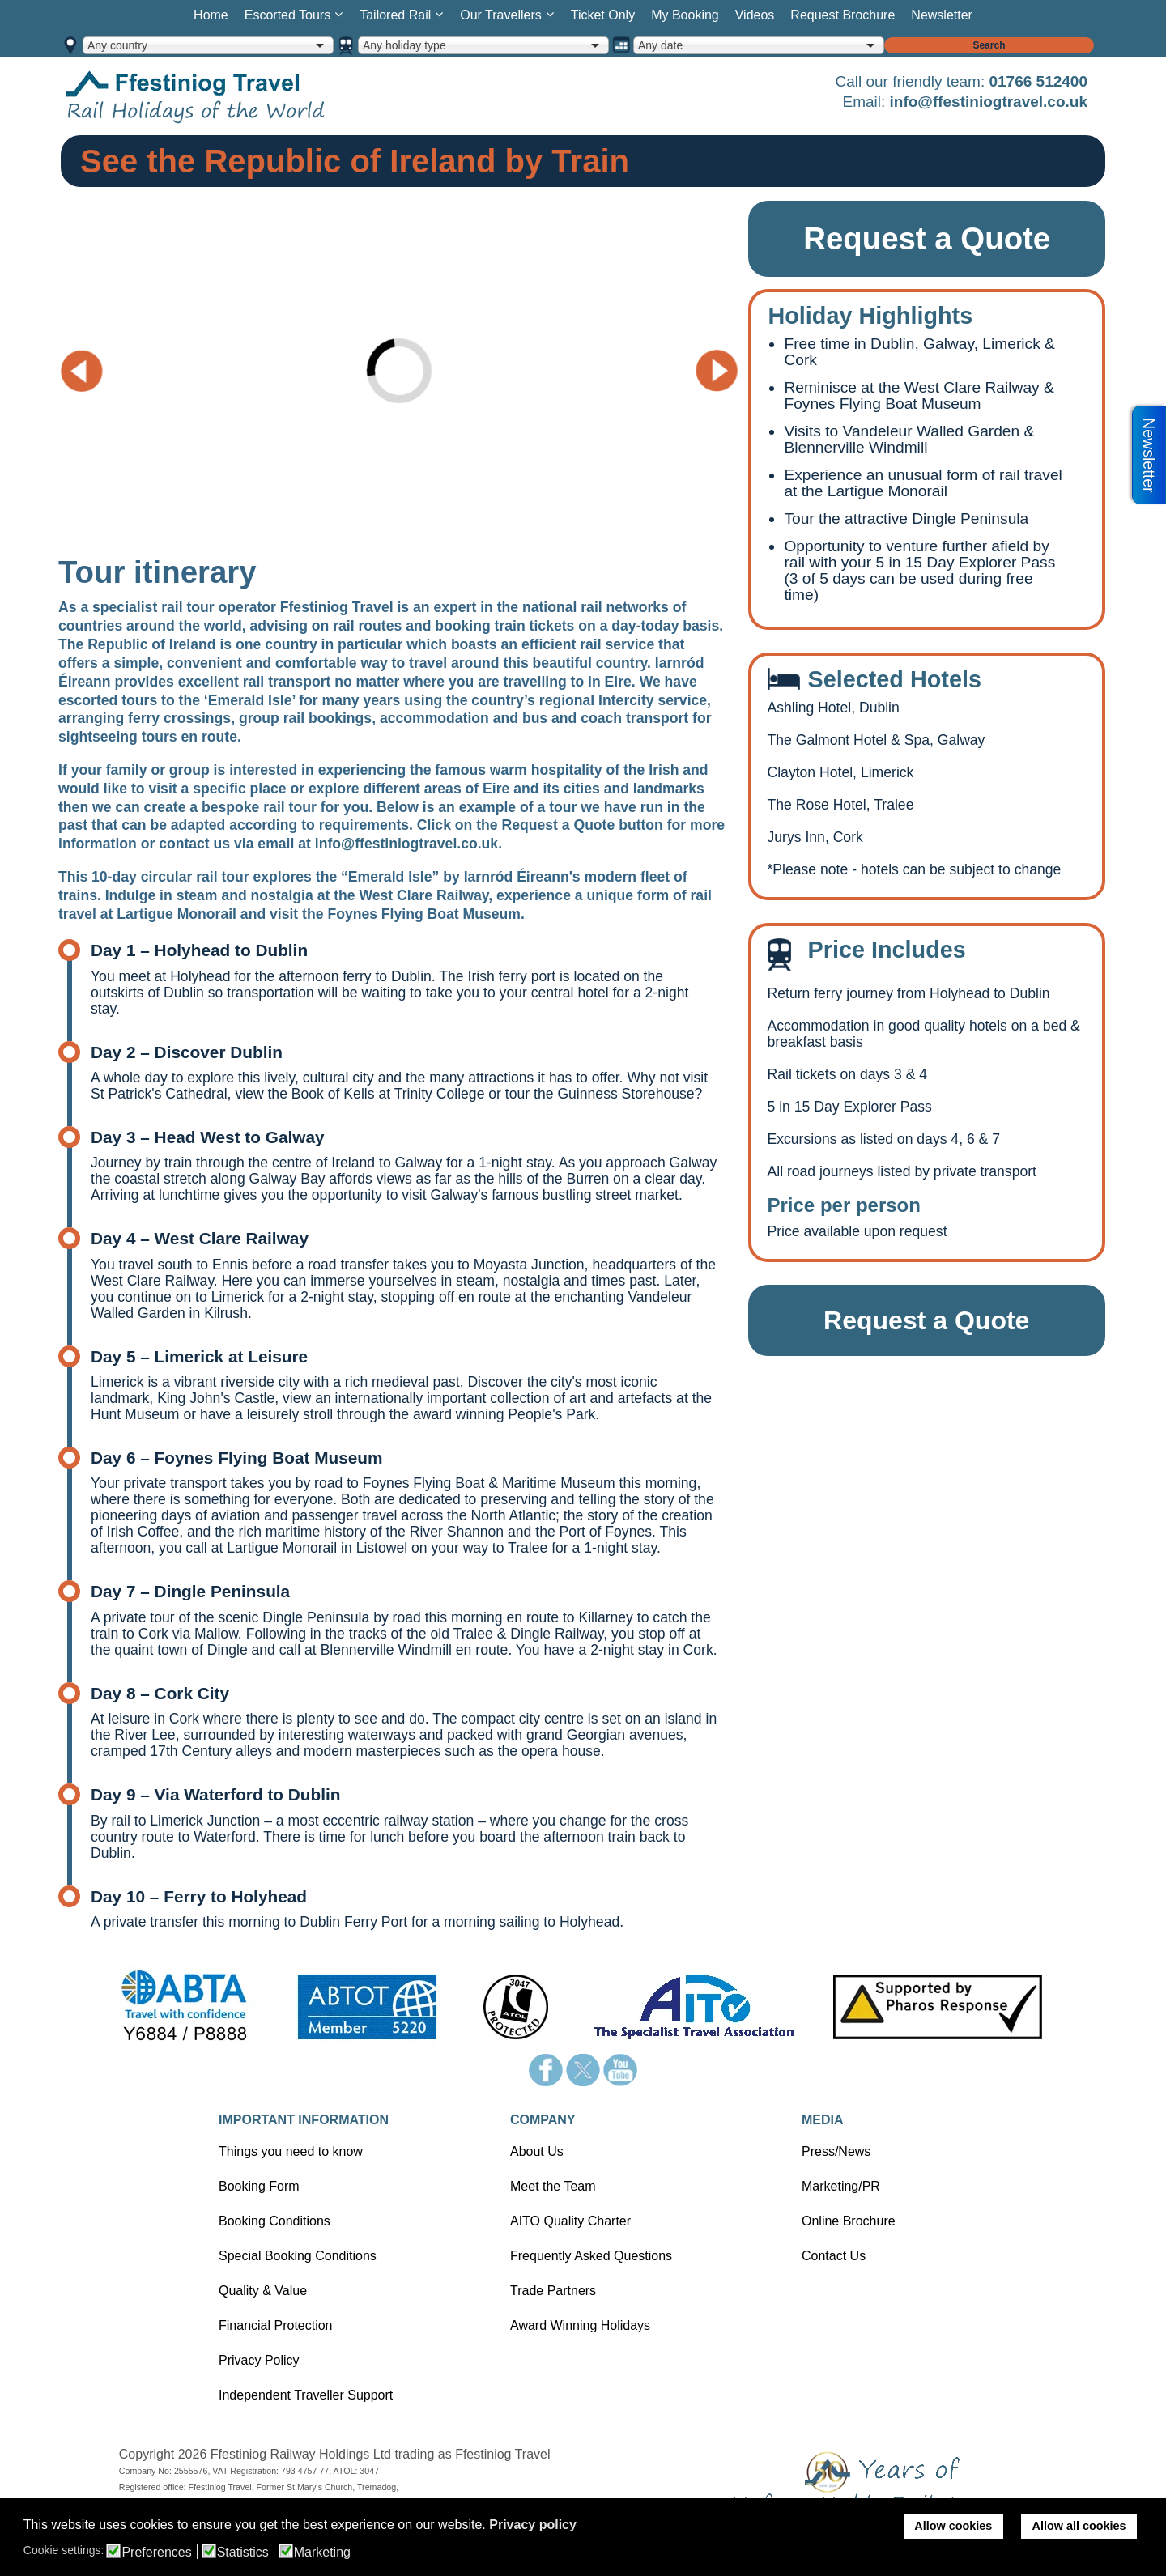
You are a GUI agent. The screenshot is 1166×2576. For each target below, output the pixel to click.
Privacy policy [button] (533, 2524)
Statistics (243, 2552)
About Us (537, 2151)
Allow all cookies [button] (1079, 2525)
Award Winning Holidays (580, 2325)
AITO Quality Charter (570, 2221)
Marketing (322, 2552)
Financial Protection (276, 2325)
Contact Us (834, 2256)
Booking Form (259, 2186)
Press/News (836, 2151)
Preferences (156, 2552)
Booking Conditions (274, 2221)
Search (988, 45)
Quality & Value (263, 2291)
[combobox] (208, 45)
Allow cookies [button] (953, 2525)
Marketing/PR (841, 2186)
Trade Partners (553, 2291)
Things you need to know (291, 2151)
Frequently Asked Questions (591, 2256)
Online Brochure (849, 2221)
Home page (220, 95)
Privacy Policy (259, 2360)
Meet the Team (553, 2186)
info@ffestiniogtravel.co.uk (988, 101)
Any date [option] (660, 45)
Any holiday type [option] (404, 45)
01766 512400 (1038, 81)
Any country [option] (117, 45)
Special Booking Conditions (298, 2256)
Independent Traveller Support (306, 2395)
